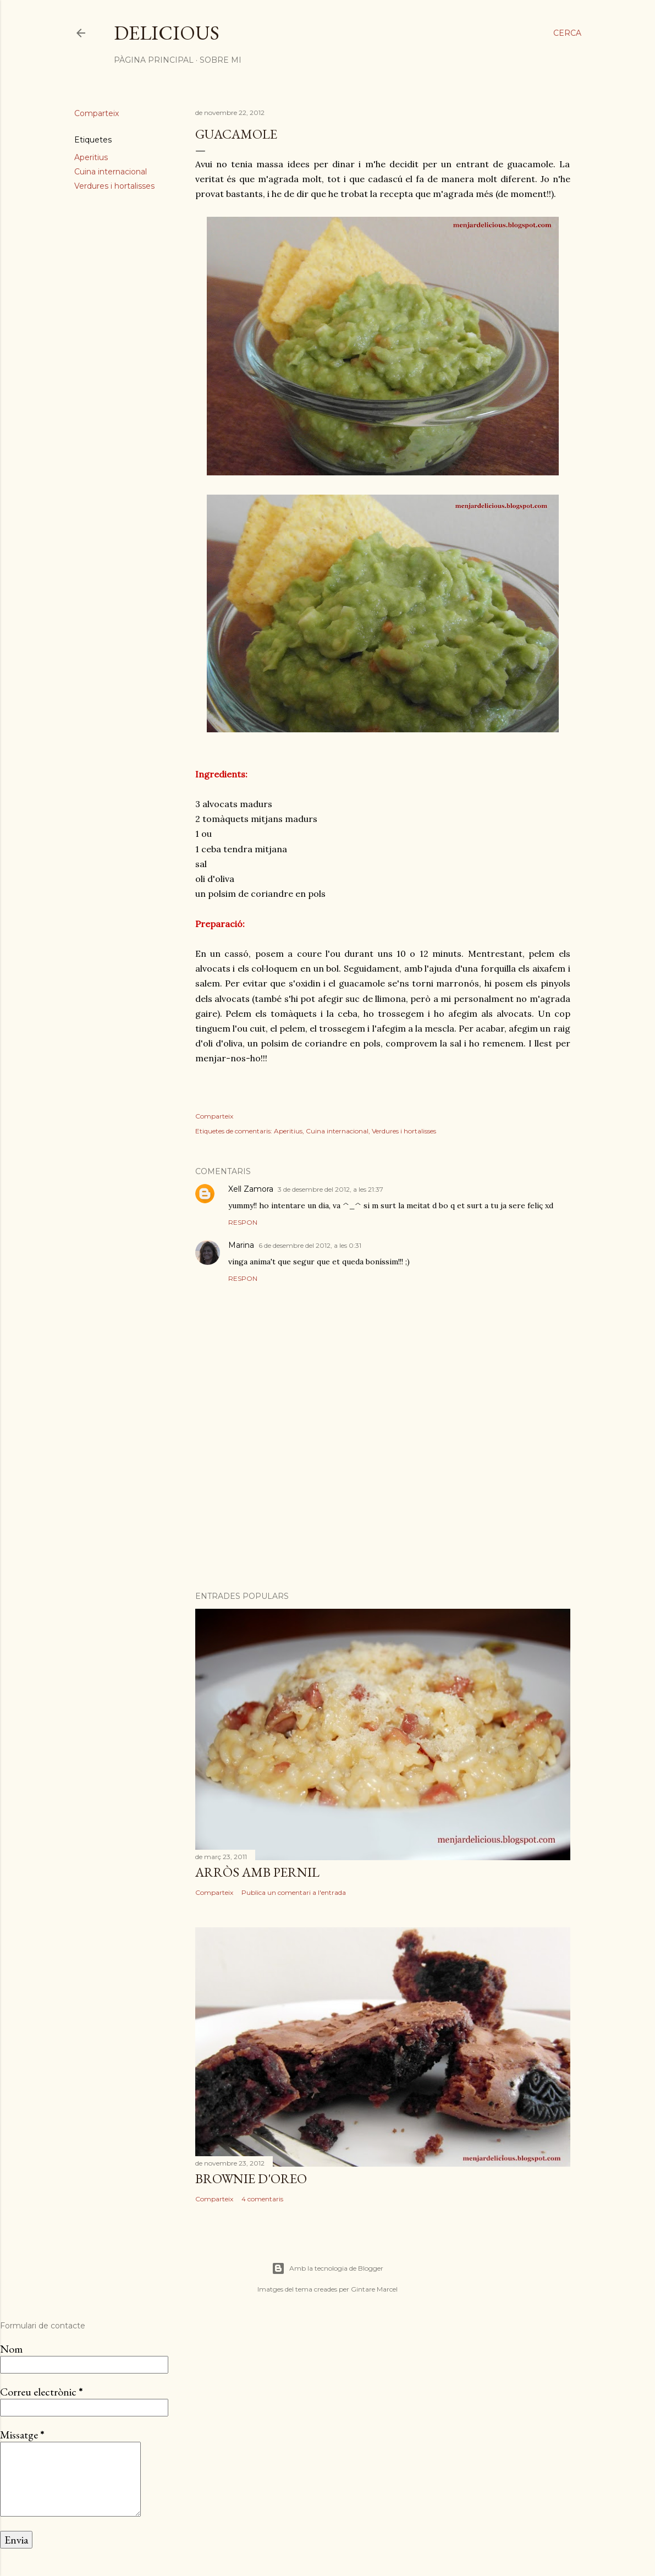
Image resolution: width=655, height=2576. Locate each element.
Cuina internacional (110, 172)
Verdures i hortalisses (114, 186)
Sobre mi (220, 60)
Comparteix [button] (96, 113)
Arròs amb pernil (257, 1872)
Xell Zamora (250, 1189)
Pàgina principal (154, 60)
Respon (242, 1222)
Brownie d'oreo (251, 2178)
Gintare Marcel (374, 2289)
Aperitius (91, 157)
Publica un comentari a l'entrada (293, 1892)
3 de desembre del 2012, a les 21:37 (330, 1189)
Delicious (166, 33)
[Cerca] (567, 33)
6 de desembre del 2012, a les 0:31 (309, 1245)
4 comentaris (262, 2199)
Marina (241, 1245)
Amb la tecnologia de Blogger (327, 2268)
